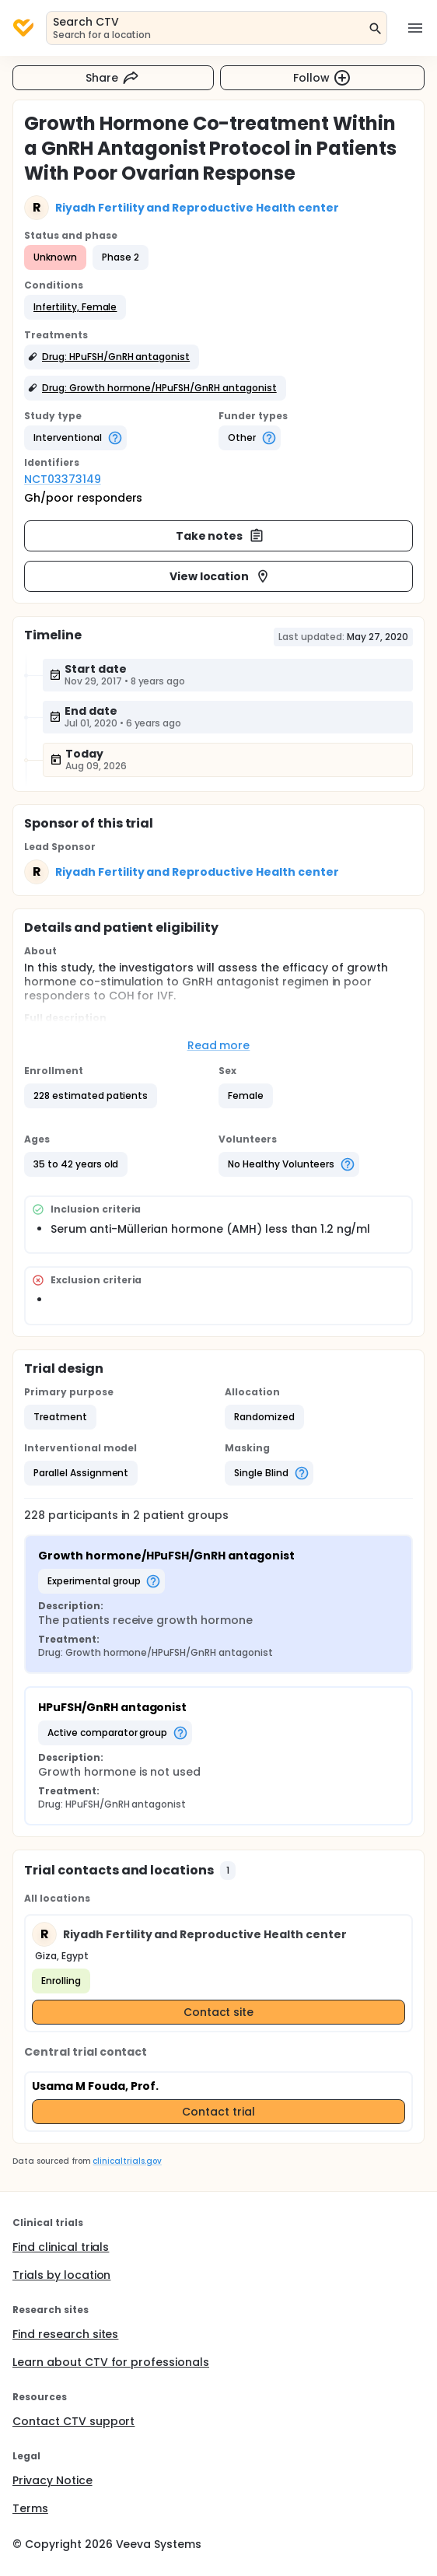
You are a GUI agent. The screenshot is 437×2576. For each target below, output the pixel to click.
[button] (75, 307)
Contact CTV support (73, 2421)
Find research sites (65, 2334)
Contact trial (218, 2111)
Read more (218, 1045)
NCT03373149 (62, 479)
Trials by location (61, 2275)
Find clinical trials (60, 2247)
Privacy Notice (52, 2480)
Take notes (220, 536)
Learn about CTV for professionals (110, 2362)
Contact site (219, 2012)
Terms (30, 2508)
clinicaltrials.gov (127, 2161)
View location (220, 576)
